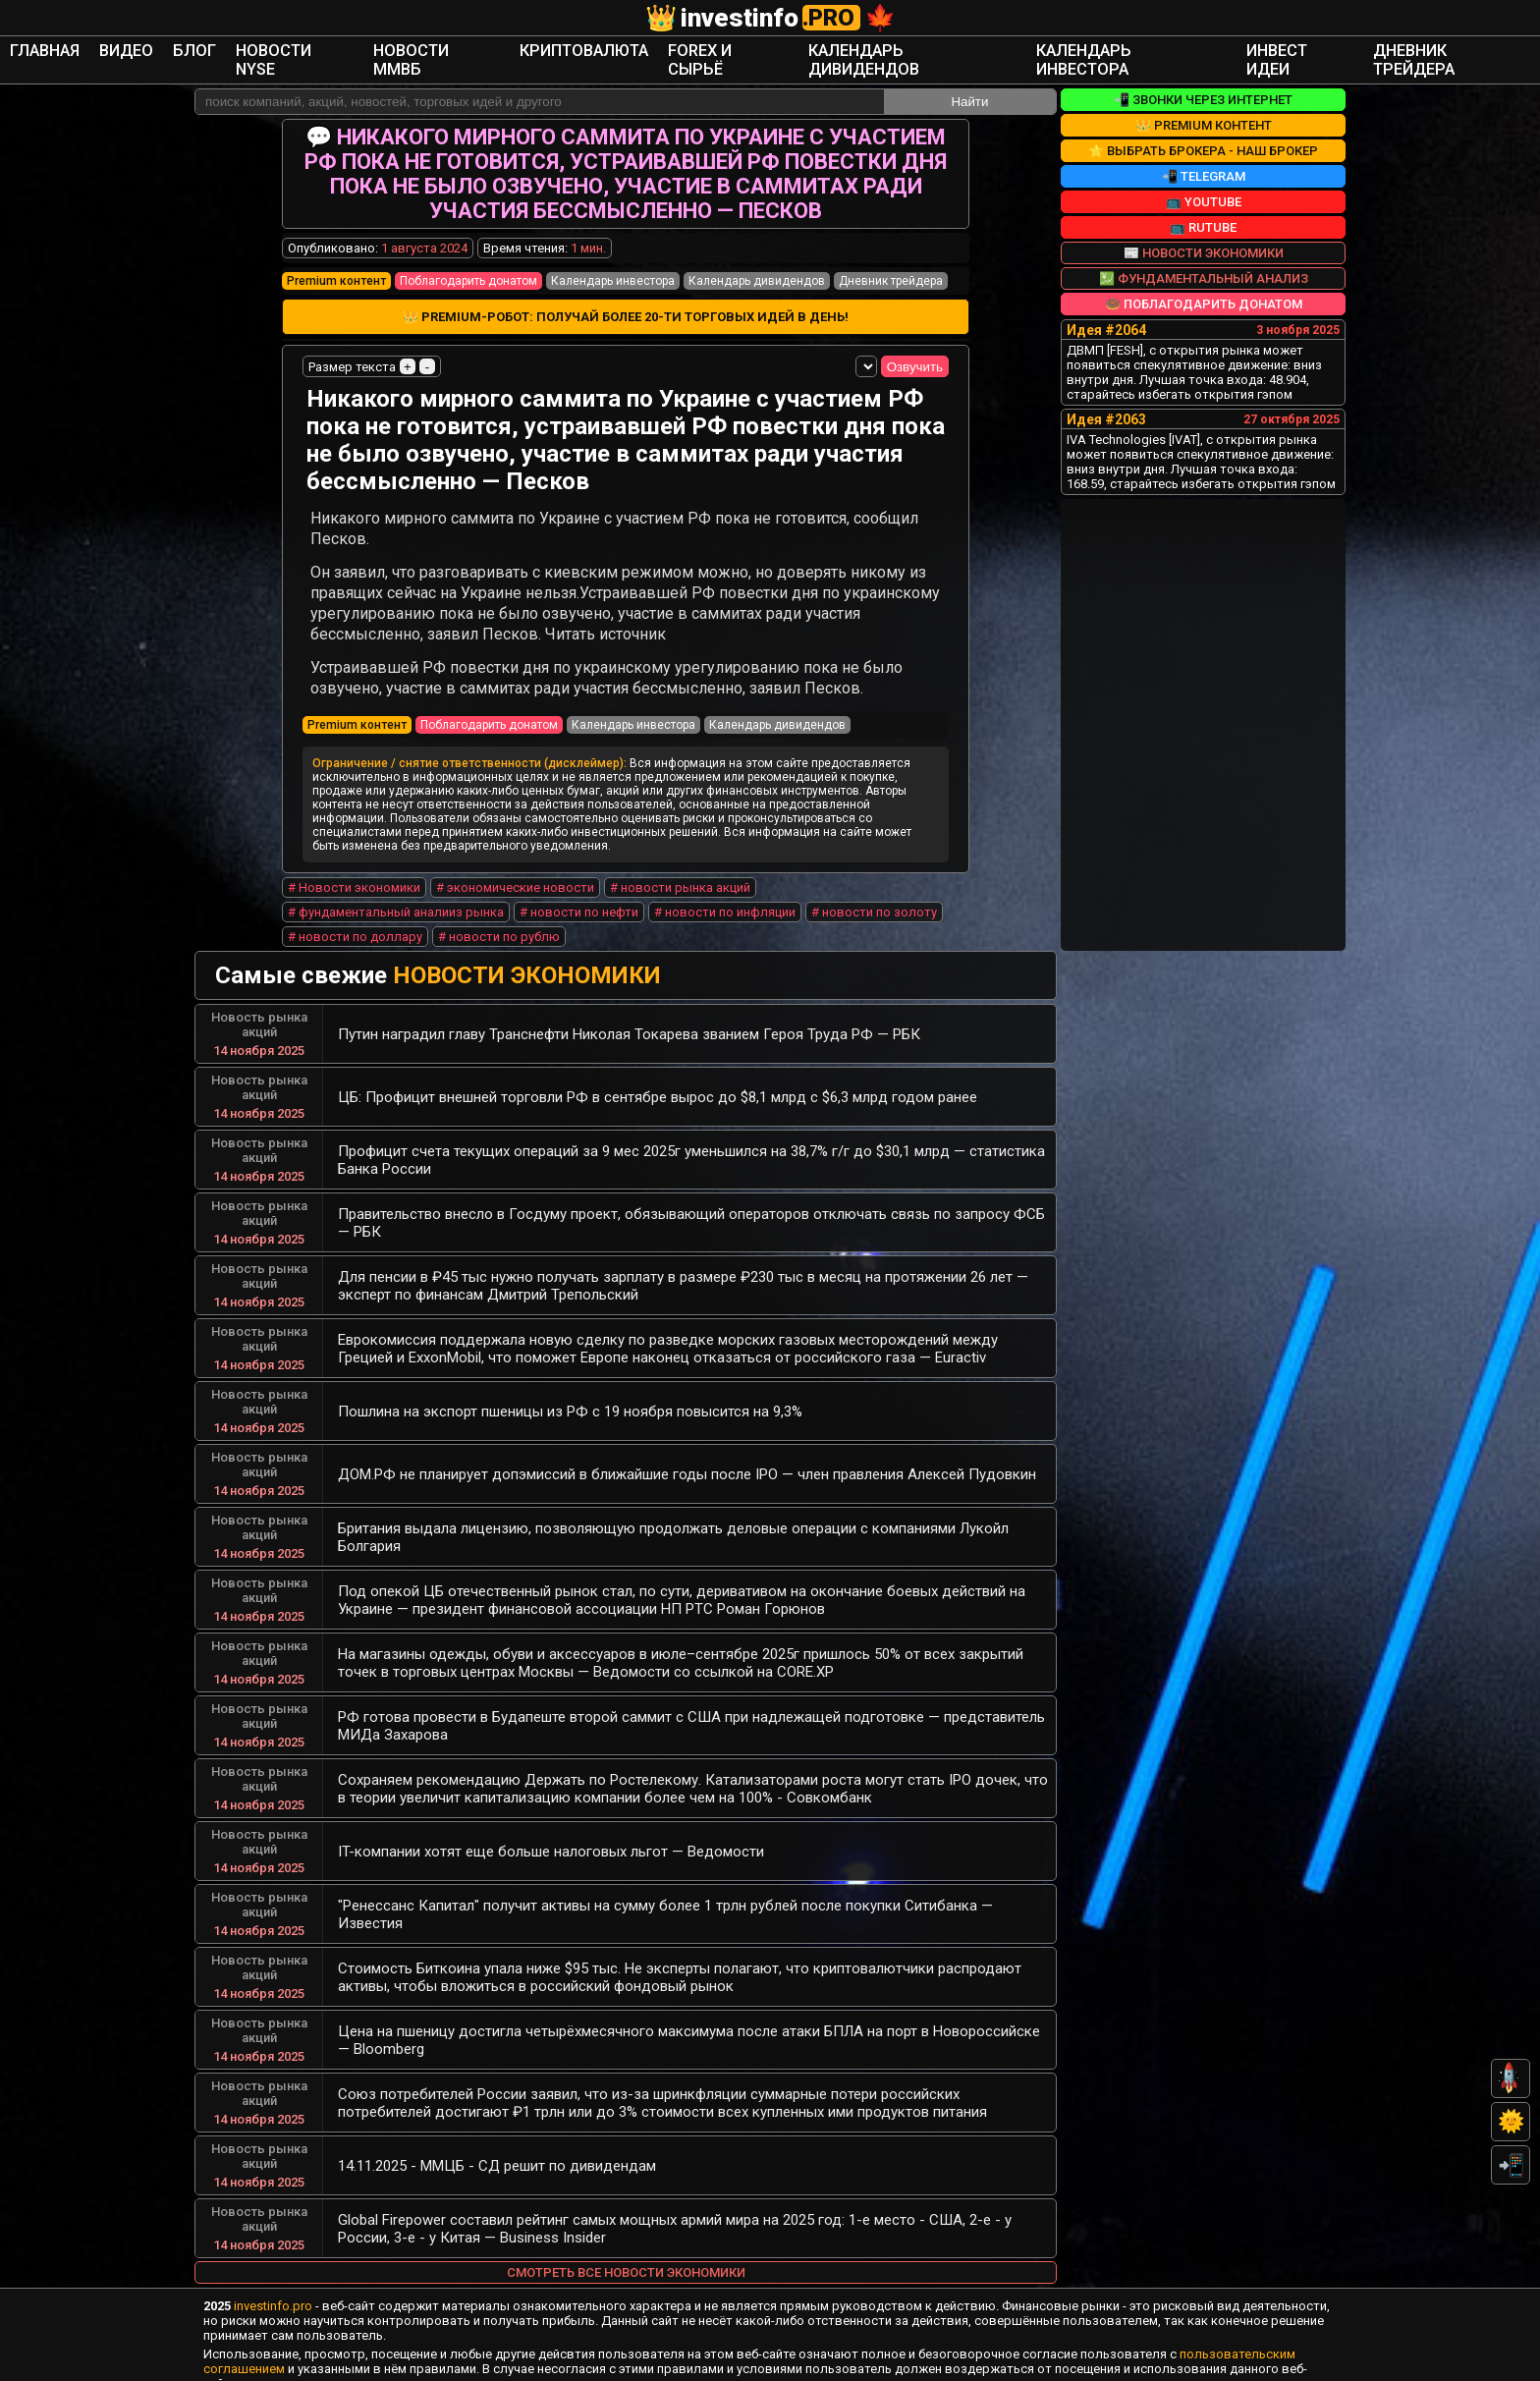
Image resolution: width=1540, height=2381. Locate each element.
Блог (324, 48)
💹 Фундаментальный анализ (1203, 255)
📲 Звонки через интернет (1203, 76)
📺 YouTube (1203, 178)
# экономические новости (515, 867)
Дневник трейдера (1303, 48)
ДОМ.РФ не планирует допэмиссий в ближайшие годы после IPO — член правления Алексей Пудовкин (687, 1455)
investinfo (770, 17)
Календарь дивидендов (882, 48)
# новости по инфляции (725, 892)
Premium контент (336, 257)
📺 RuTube (1203, 203)
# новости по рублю (499, 917)
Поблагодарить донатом (468, 257)
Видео (269, 48)
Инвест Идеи (1185, 48)
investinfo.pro (273, 2286)
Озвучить (905, 347)
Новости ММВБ (513, 48)
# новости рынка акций (680, 867)
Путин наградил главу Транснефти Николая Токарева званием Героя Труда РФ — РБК (629, 1015)
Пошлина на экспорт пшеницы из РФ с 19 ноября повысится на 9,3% (570, 1392)
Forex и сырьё (738, 48)
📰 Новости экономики (1204, 229)
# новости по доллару (355, 917)
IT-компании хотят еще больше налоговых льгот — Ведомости (551, 1832)
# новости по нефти (579, 892)
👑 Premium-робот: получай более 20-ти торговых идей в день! (626, 295)
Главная (203, 48)
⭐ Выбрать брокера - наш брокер (1203, 127)
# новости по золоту (874, 892)
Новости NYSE (403, 48)
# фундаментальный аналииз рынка (396, 892)
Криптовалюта (626, 48)
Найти (969, 78)
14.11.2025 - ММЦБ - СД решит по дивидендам (497, 2146)
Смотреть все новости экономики (626, 2252)
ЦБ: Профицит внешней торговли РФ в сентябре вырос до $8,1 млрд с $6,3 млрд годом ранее (657, 1077)
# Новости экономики (354, 867)
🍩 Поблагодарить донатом (1203, 280)
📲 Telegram (1203, 152)
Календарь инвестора (1053, 48)
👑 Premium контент (1203, 101)
